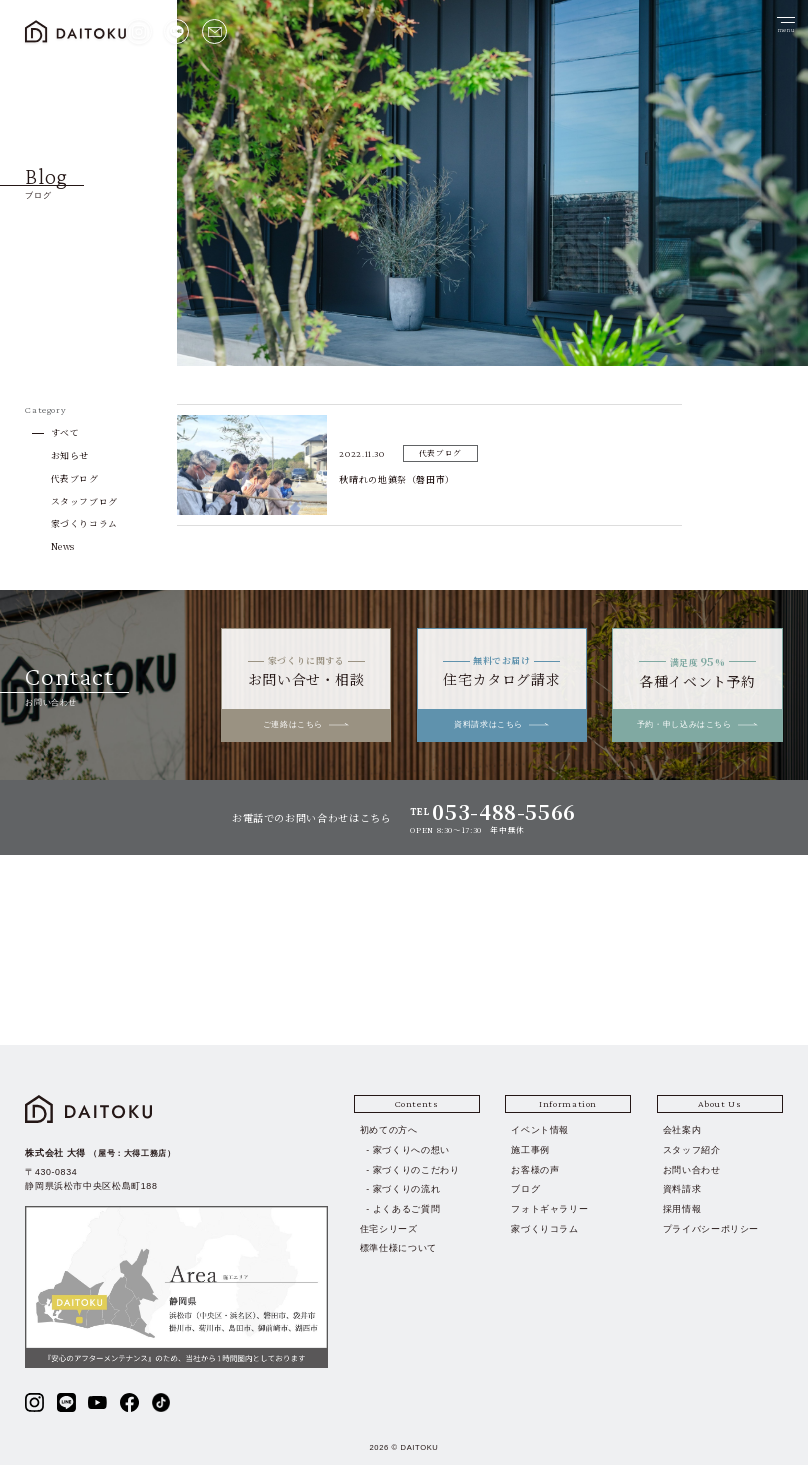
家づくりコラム (84, 523)
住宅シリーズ (389, 1229)
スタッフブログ (84, 501)
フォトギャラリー (549, 1209)
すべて (65, 432)
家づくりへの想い (411, 1150)
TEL (493, 811)
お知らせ (70, 455)
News (63, 546)
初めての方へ (389, 1130)
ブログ (525, 1189)
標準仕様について (398, 1248)
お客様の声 (535, 1170)
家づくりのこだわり (416, 1170)
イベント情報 (540, 1130)
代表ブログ (75, 478)
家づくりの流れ (406, 1189)
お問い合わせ (692, 1170)
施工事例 (530, 1150)
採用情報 (682, 1209)
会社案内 (682, 1130)
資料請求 (682, 1189)
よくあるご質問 (406, 1209)
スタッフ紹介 (692, 1150)
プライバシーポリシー (711, 1229)
